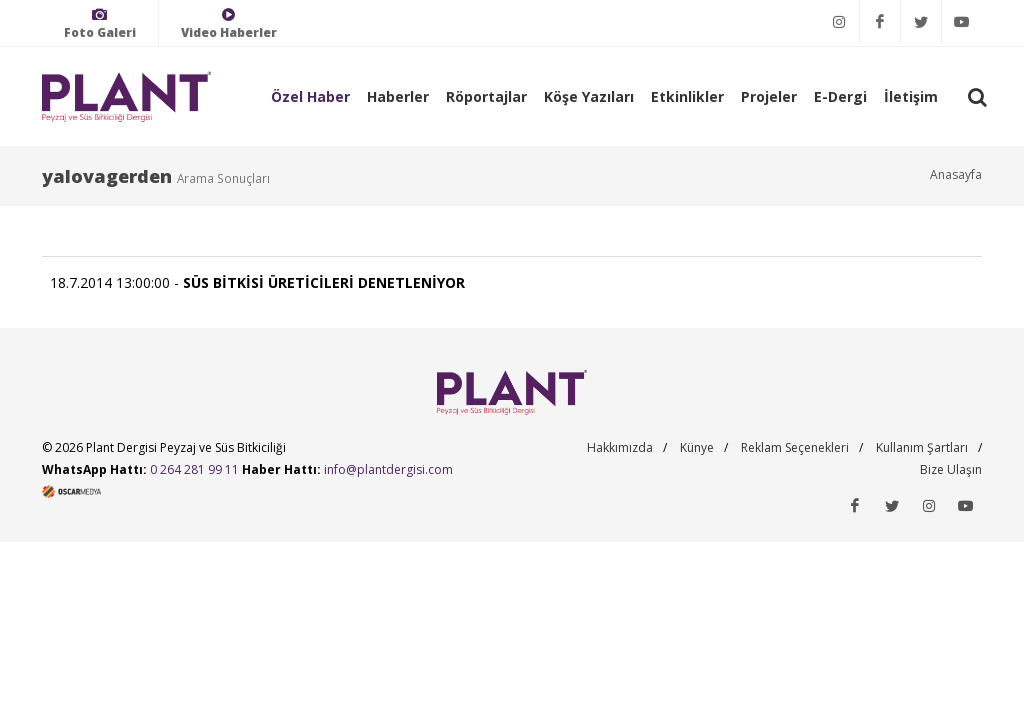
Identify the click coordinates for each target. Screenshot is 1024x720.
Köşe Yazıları (589, 96)
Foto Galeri (100, 23)
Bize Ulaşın (951, 469)
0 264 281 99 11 (194, 469)
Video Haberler (229, 23)
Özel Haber (310, 96)
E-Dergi (840, 96)
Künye (697, 447)
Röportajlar (486, 96)
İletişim (911, 96)
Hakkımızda (620, 447)
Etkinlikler (687, 96)
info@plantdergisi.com (388, 469)
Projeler (769, 96)
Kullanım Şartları (922, 447)
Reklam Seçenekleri (795, 447)
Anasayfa (956, 174)
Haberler (398, 96)
